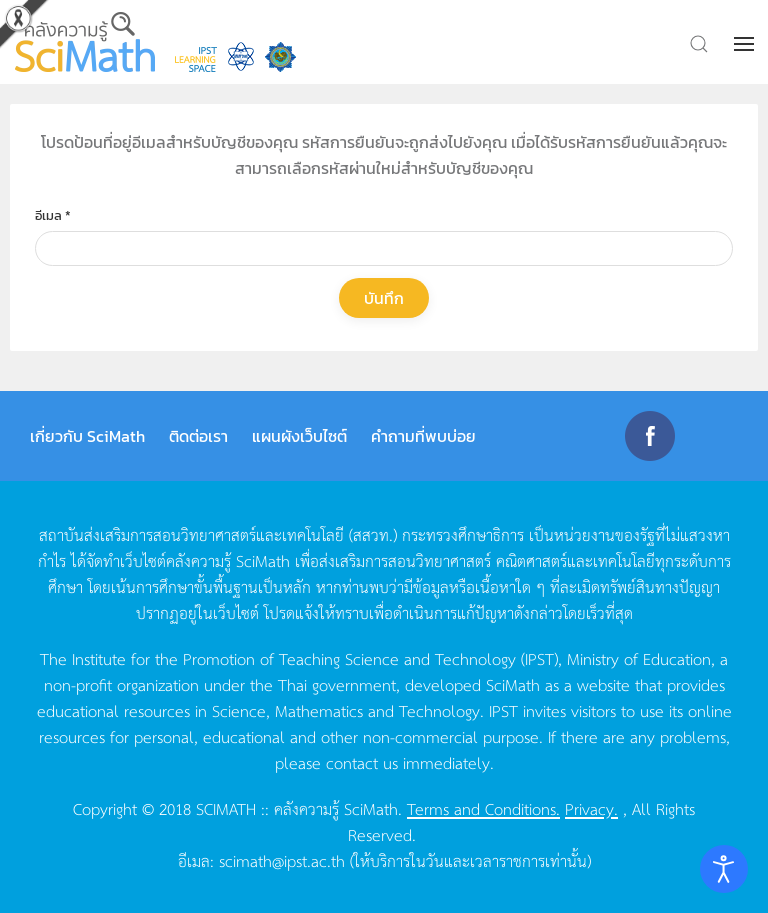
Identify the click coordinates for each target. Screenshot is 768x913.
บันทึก (384, 298)
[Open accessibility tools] (724, 869)
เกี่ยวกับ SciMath (87, 436)
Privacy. (591, 808)
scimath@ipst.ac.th (282, 860)
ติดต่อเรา (198, 436)
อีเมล (53, 215)
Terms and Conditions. (483, 808)
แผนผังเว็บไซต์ (299, 436)
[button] (746, 44)
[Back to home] (85, 42)
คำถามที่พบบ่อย (423, 436)
